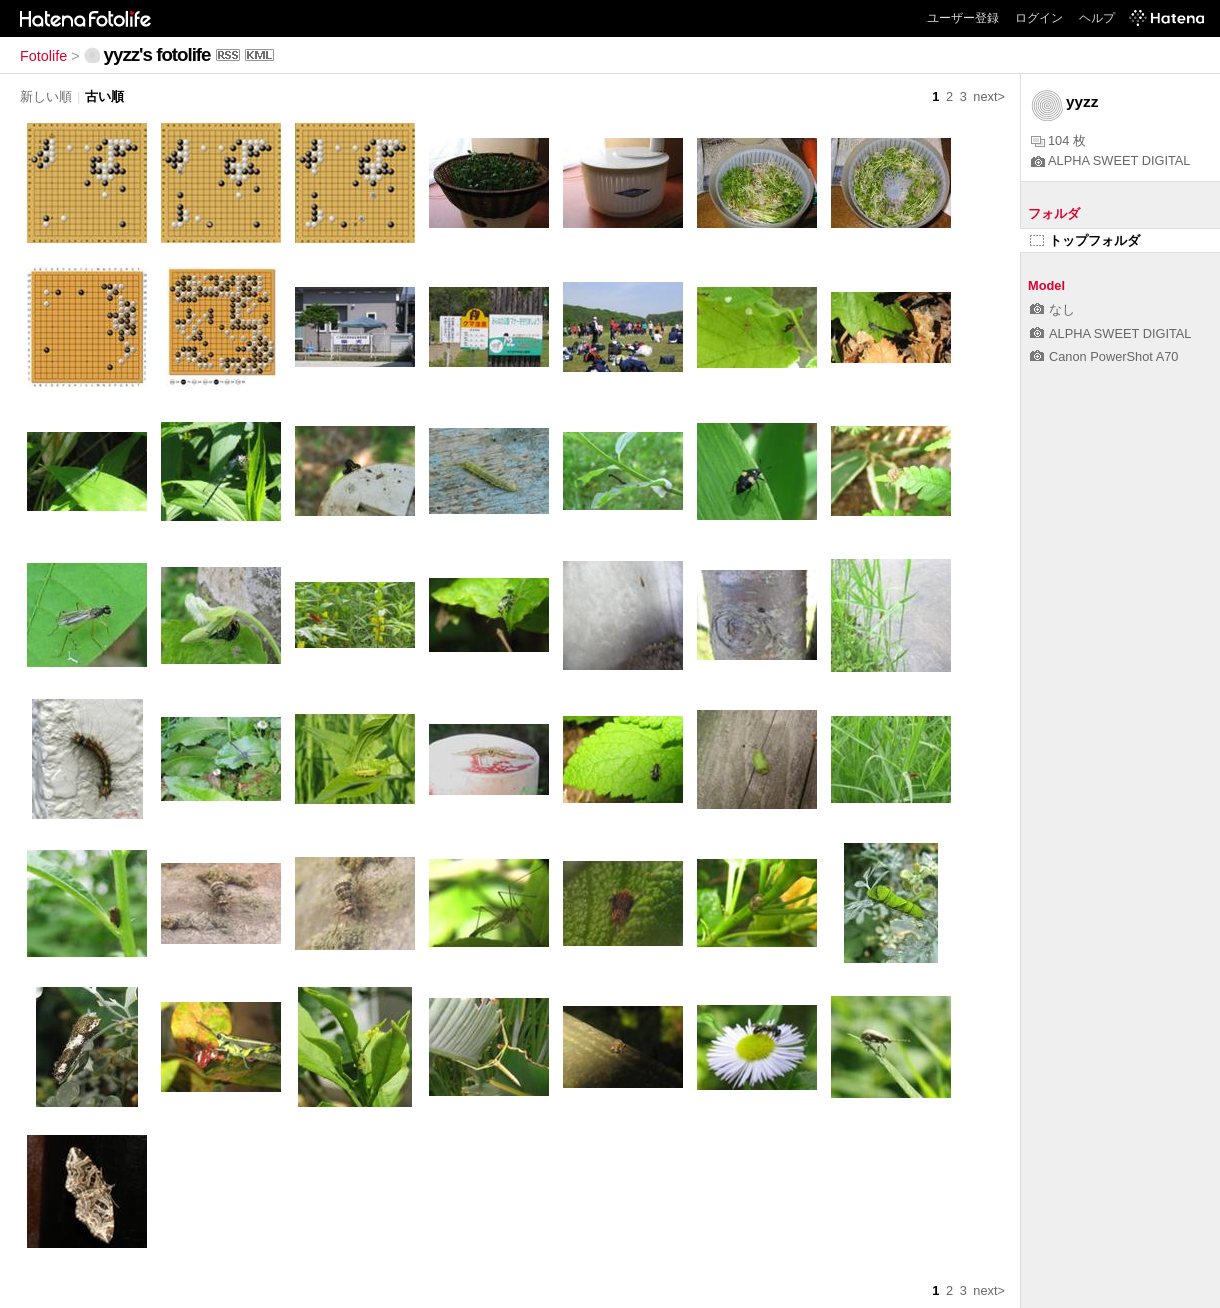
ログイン (1039, 18)
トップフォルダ (1085, 240)
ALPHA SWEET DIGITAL (1110, 160)
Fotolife (43, 56)
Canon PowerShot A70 (1104, 356)
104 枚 (1058, 140)
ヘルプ (1097, 18)
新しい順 (46, 96)
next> (989, 96)
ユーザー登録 (963, 18)
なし (1052, 309)
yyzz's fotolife (157, 54)
